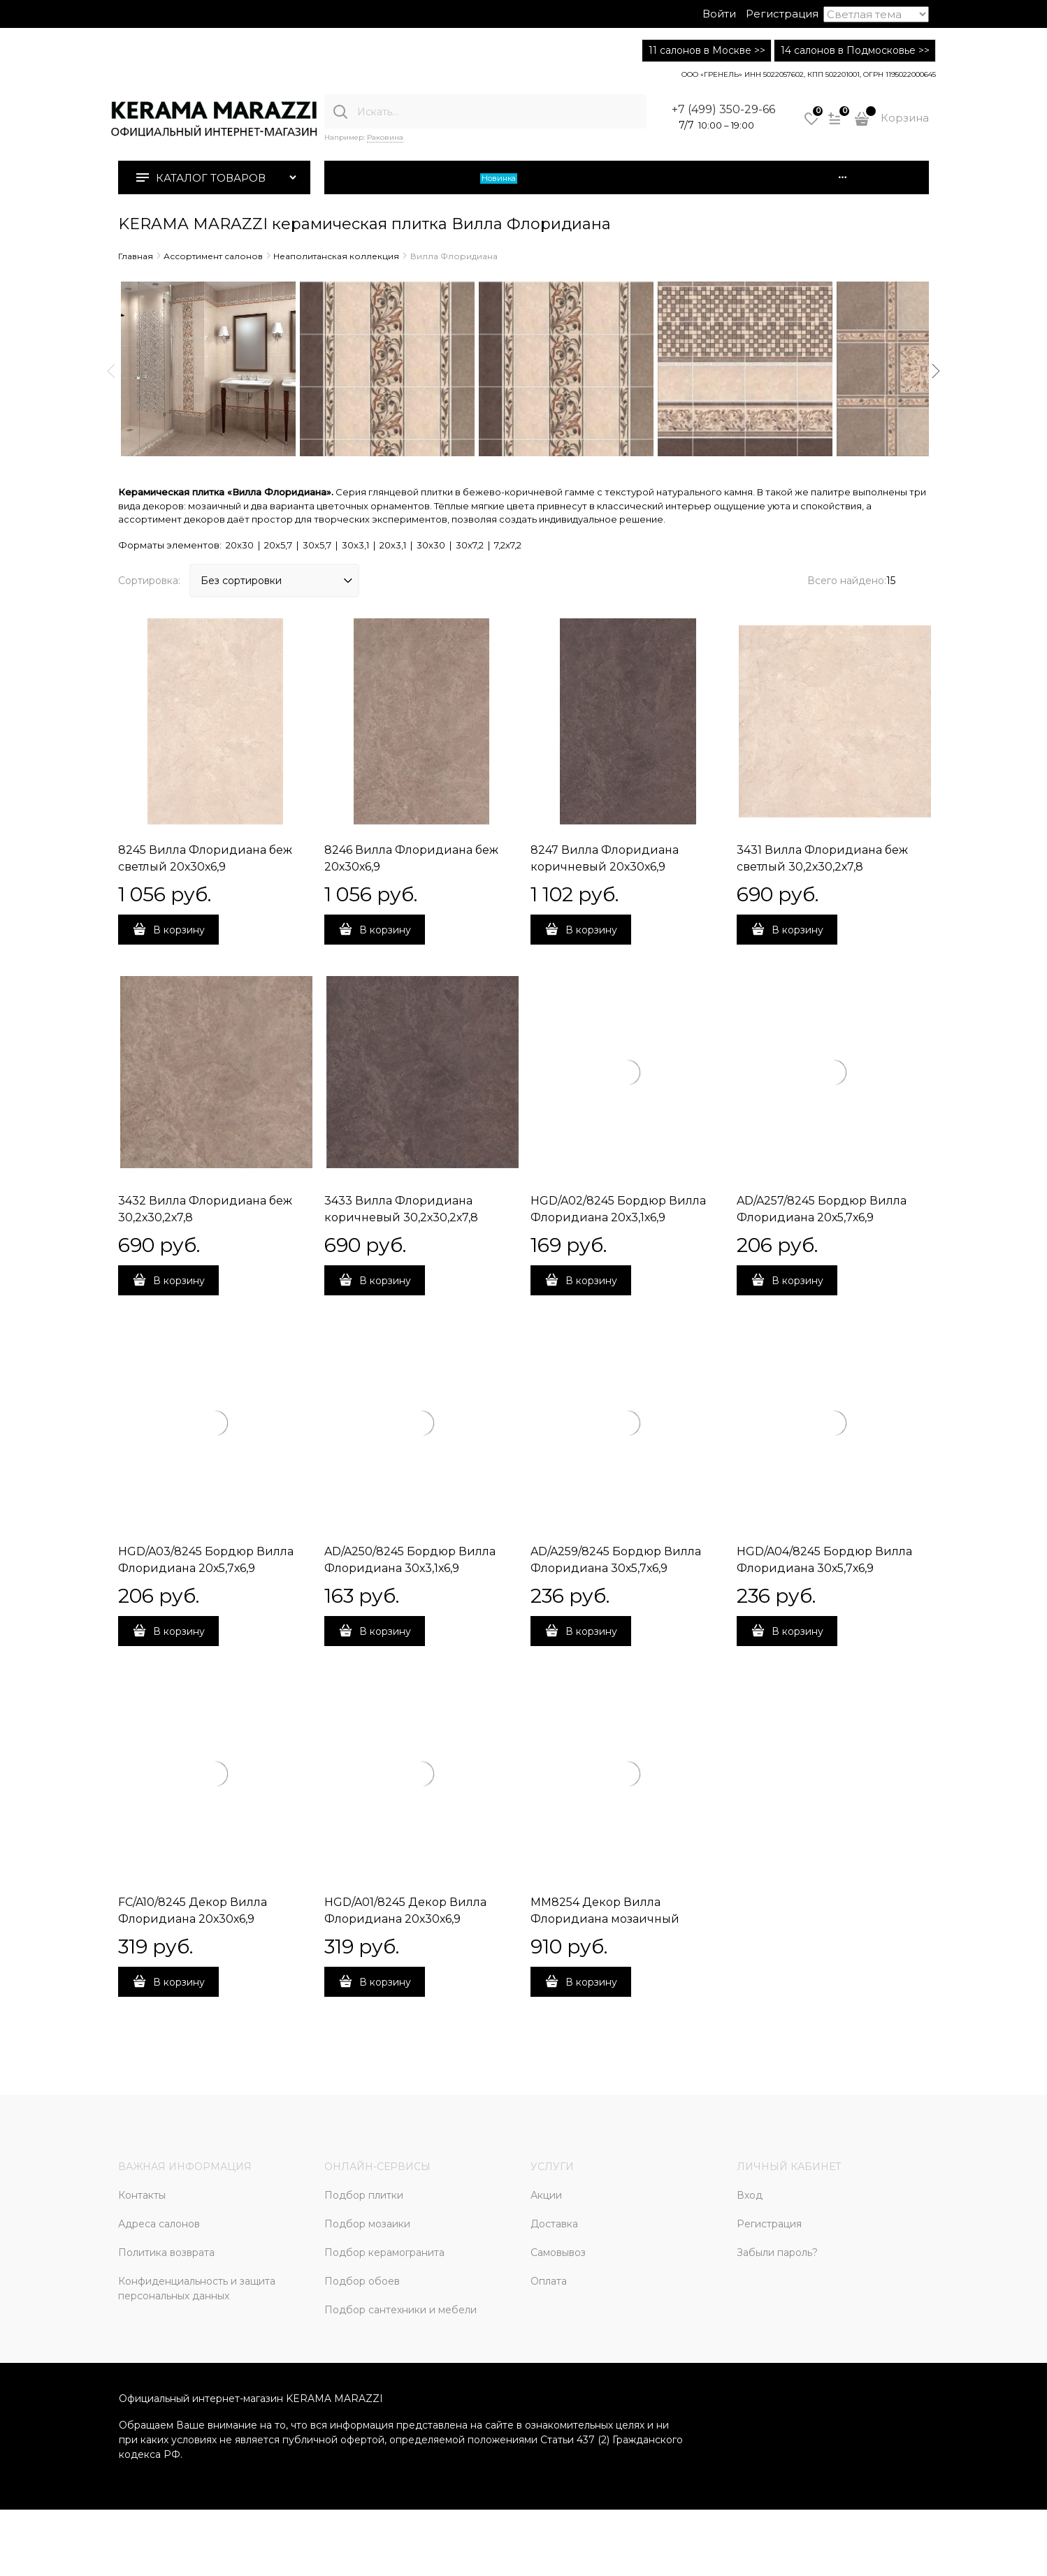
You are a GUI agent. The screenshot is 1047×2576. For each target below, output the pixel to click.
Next (936, 371)
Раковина (385, 137)
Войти (719, 13)
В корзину (179, 930)
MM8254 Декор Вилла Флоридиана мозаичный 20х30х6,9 (604, 1918)
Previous (111, 371)
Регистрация (782, 13)
